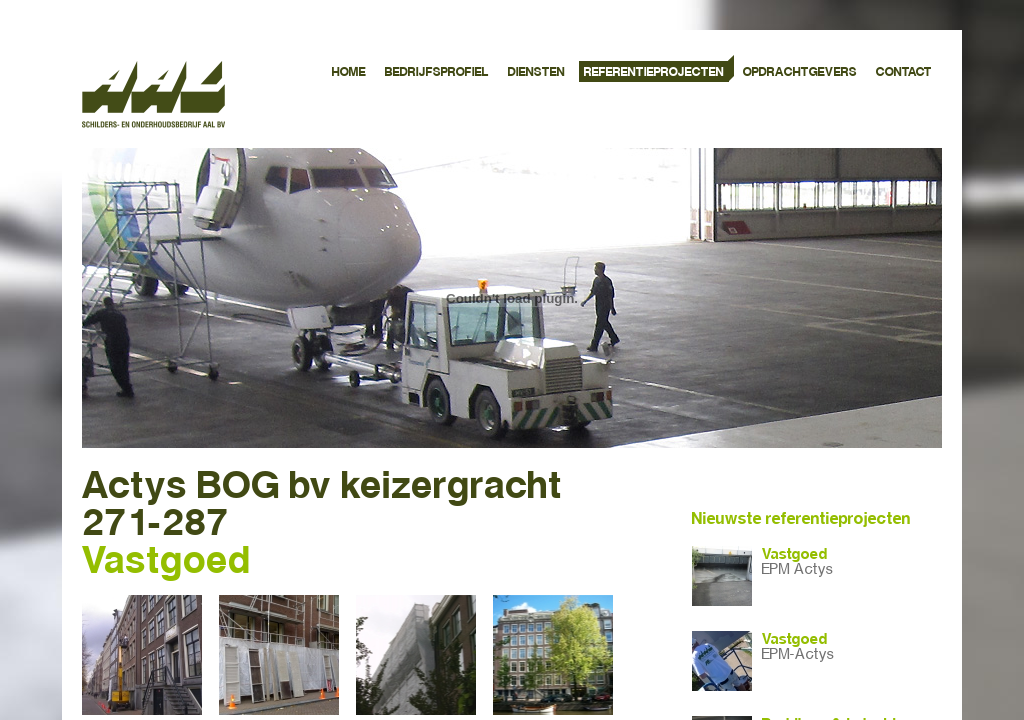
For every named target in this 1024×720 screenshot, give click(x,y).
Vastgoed (795, 554)
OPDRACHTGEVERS (800, 72)
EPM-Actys (798, 654)
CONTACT (904, 72)
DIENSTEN (536, 72)
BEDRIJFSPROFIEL (437, 72)
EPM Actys (797, 569)
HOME (349, 72)
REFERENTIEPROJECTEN (654, 72)
